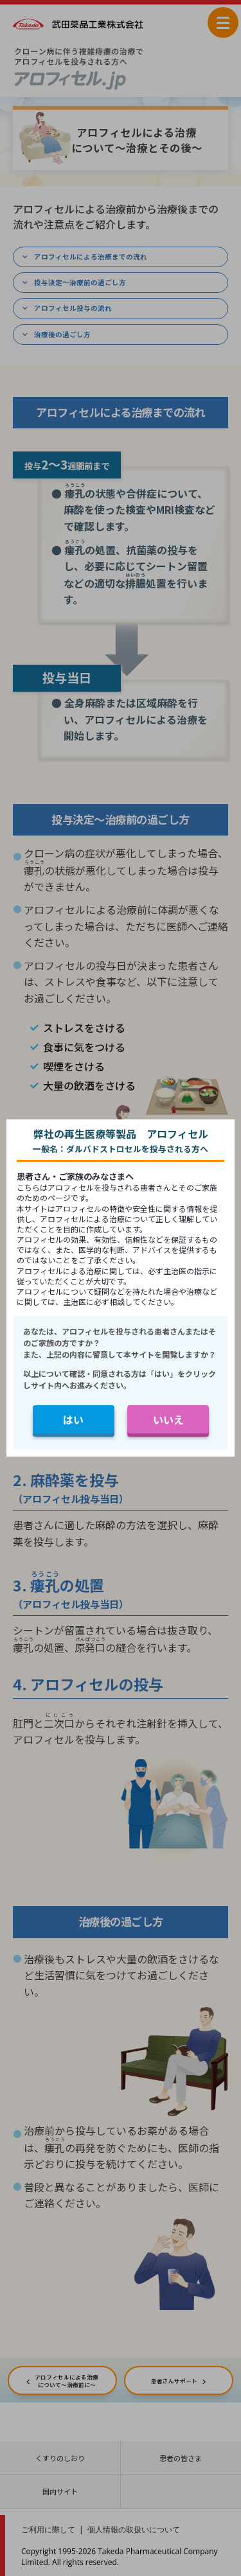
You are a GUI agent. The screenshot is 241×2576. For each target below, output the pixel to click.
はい (73, 1419)
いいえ (168, 1419)
